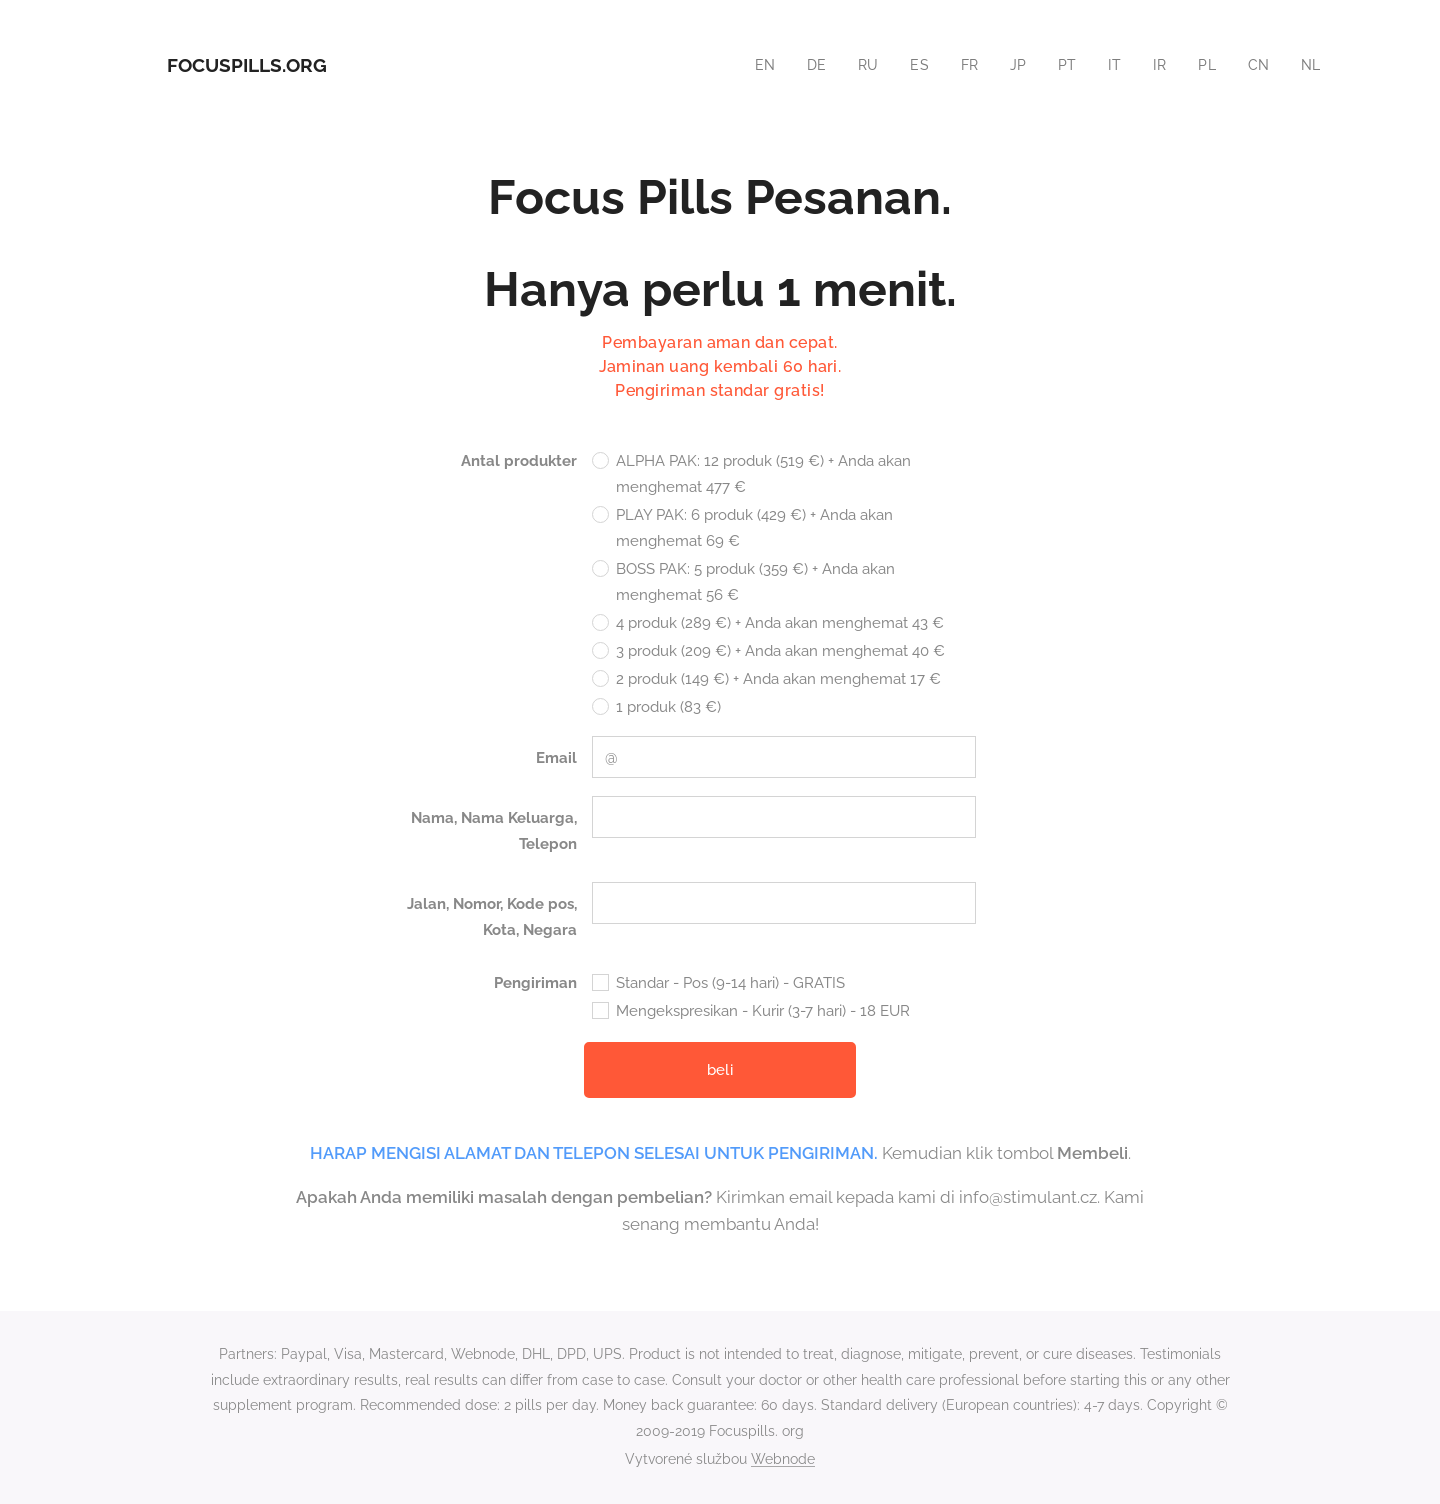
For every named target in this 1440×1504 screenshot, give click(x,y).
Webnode (783, 1459)
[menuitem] (756, 65)
